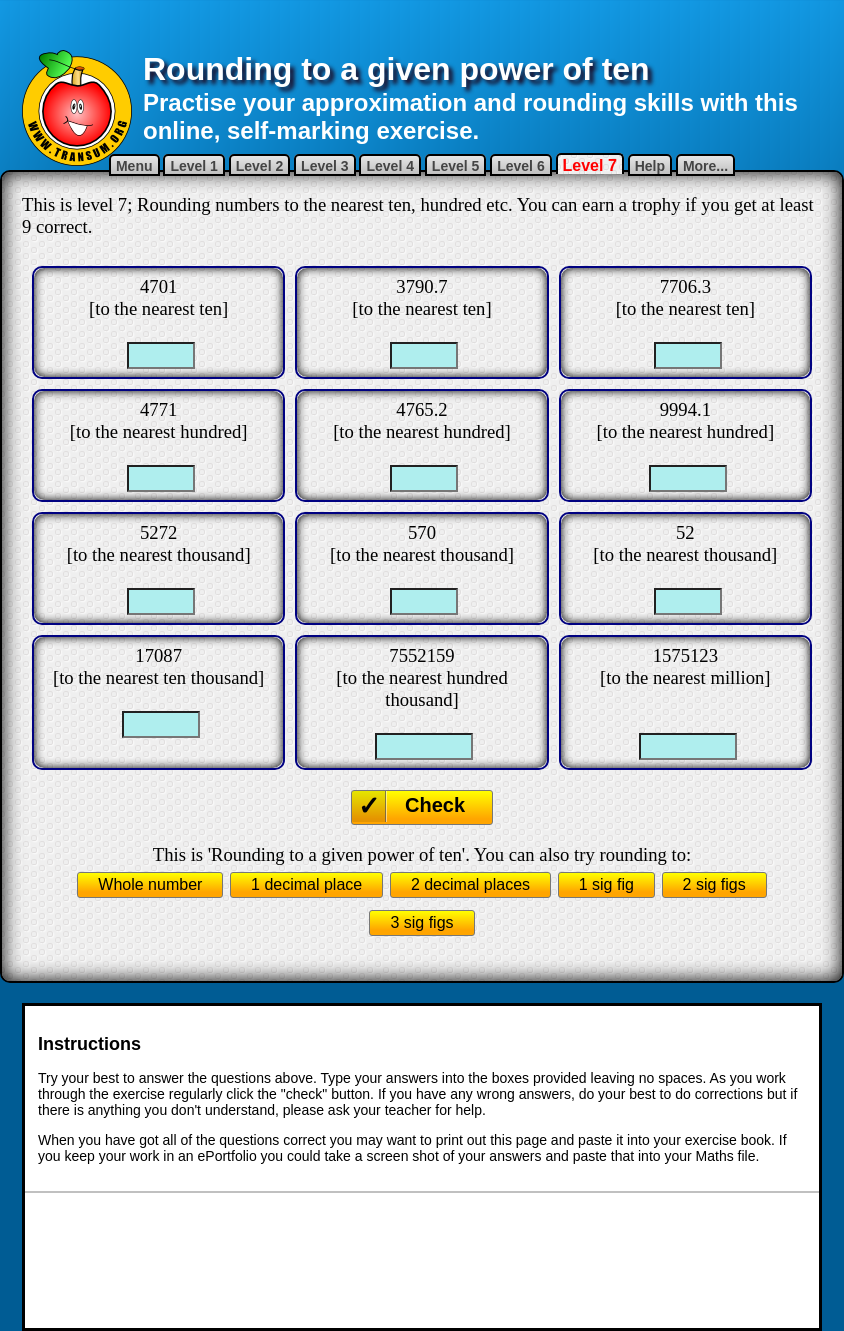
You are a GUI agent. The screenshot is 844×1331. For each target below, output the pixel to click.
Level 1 (193, 166)
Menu (134, 166)
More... (705, 166)
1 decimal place (306, 884)
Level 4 (389, 166)
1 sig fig (606, 884)
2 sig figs (714, 884)
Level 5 (455, 166)
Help (650, 166)
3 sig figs (421, 922)
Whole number (150, 884)
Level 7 (590, 165)
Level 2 (259, 166)
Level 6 (520, 166)
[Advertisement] (422, 25)
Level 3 (324, 166)
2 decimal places (470, 884)
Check (435, 805)
